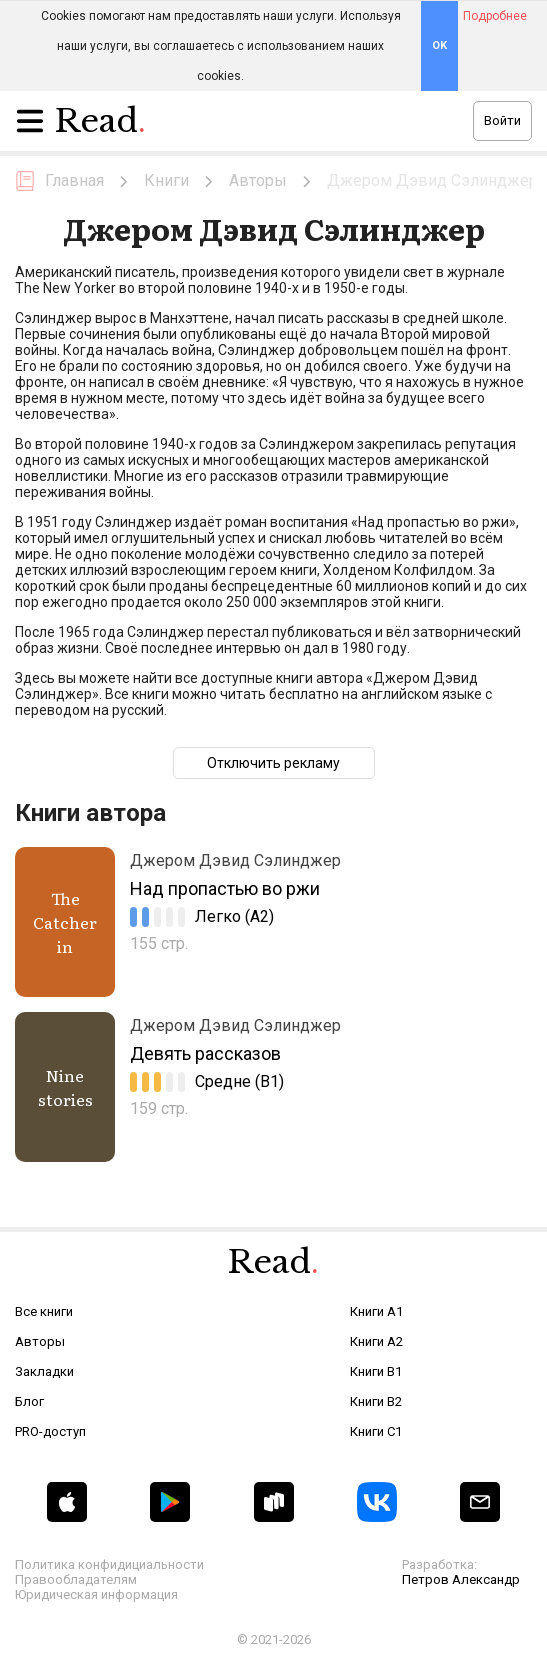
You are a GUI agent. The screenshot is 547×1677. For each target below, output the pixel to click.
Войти (502, 120)
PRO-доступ (50, 1431)
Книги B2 (376, 1401)
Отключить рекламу (273, 763)
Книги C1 (376, 1431)
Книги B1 (376, 1371)
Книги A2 (376, 1341)
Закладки (44, 1371)
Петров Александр (461, 1579)
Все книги (44, 1311)
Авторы (40, 1341)
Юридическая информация (96, 1594)
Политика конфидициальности (109, 1564)
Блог (29, 1401)
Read (100, 126)
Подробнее (495, 16)
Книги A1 (376, 1311)
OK (439, 45)
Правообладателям (76, 1579)
